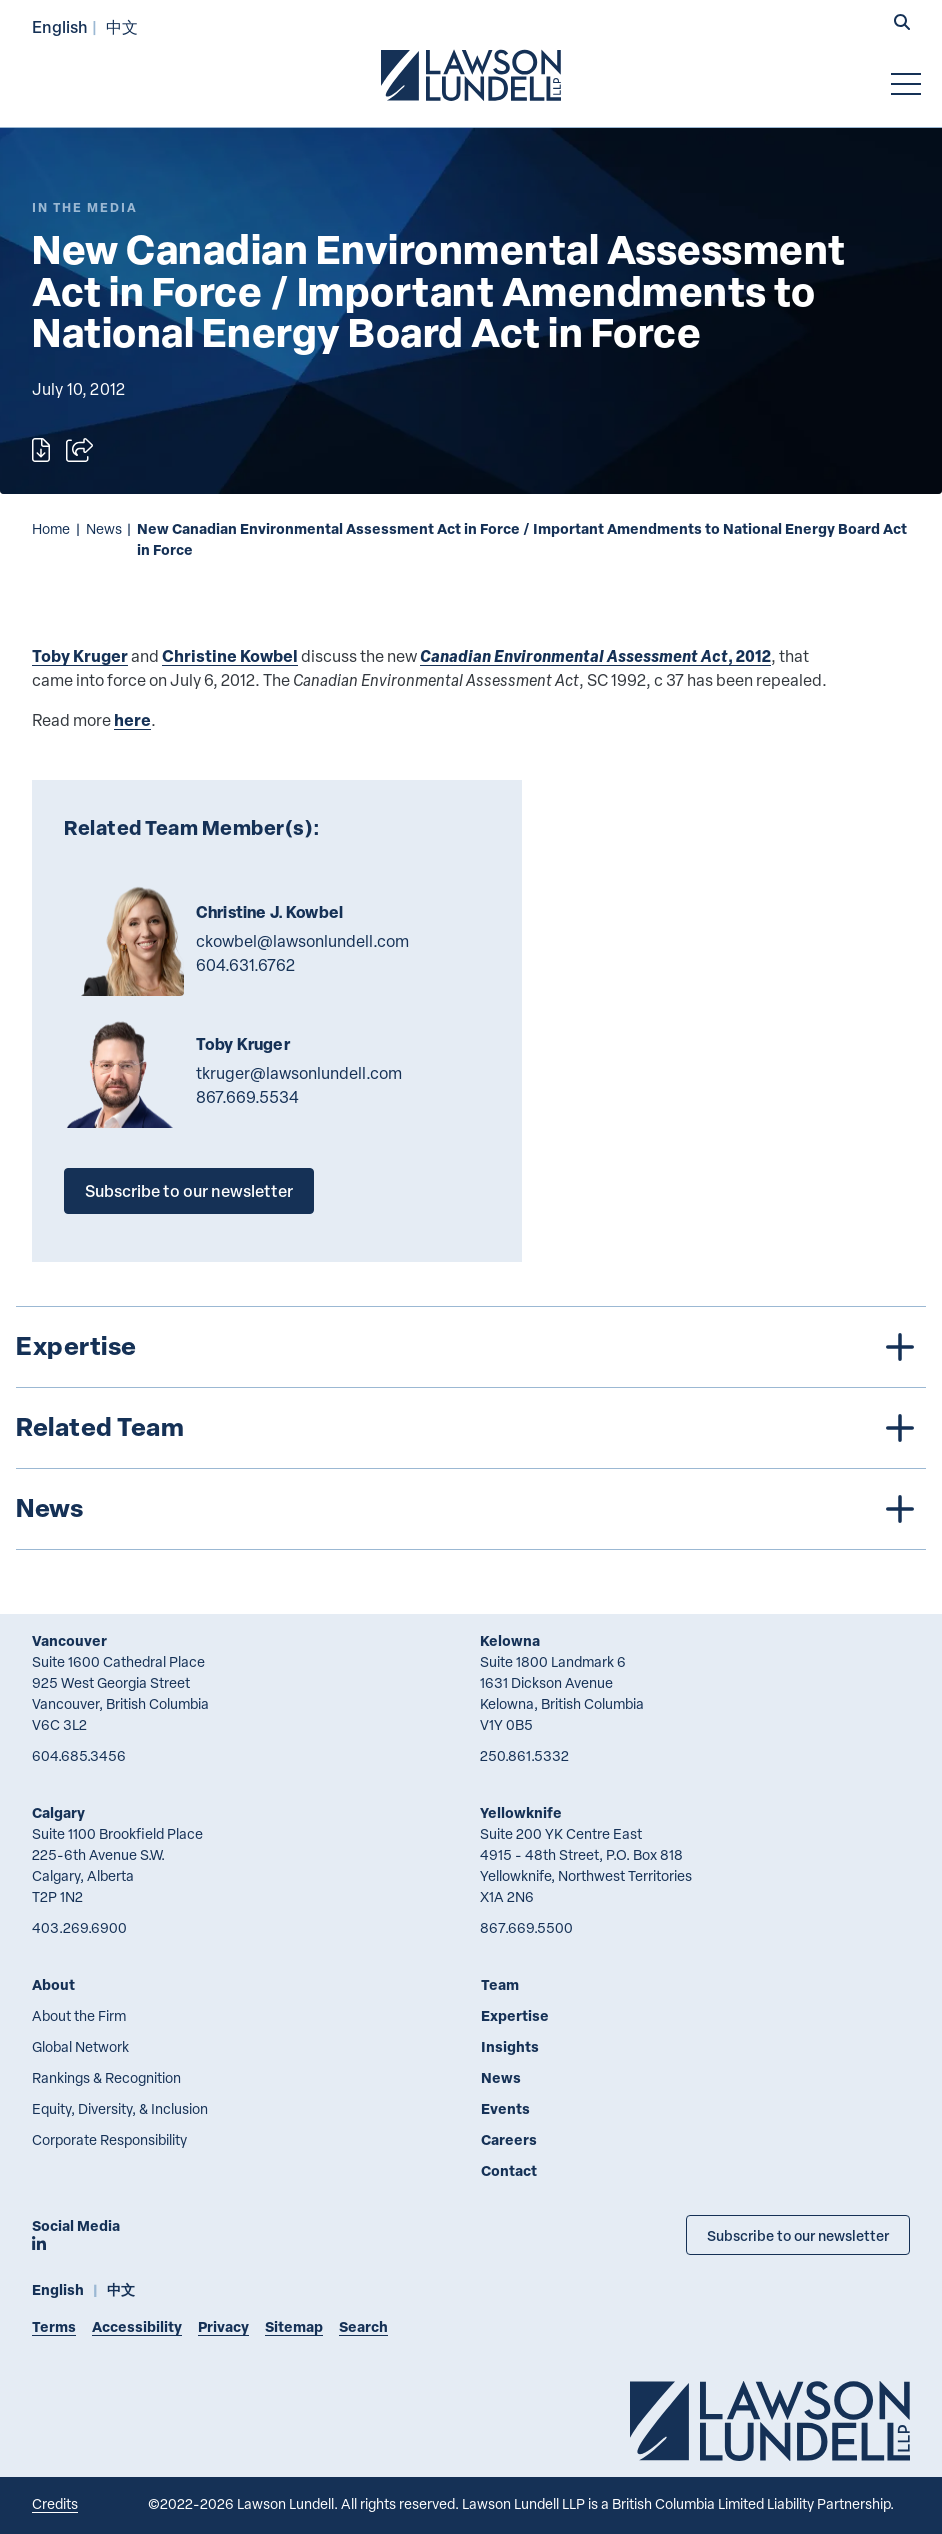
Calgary (58, 1812)
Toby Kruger (80, 655)
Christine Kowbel (230, 655)
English (60, 26)
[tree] (471, 1428)
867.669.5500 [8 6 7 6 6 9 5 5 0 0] (526, 1927)
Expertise (515, 2015)
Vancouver (69, 1640)
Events (505, 2108)
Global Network (80, 2046)
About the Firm (79, 2015)
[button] (902, 24)
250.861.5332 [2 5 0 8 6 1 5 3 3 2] (524, 1755)
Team (500, 1984)
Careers (509, 2139)
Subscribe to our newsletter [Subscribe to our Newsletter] (798, 2235)
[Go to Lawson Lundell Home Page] (471, 75)
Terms (54, 2326)
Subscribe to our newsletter (189, 1190)
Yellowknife (521, 1812)
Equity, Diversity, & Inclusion (120, 2108)
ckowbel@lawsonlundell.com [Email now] (302, 941)
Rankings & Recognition (106, 2077)
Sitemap (294, 2326)
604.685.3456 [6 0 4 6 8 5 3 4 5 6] (79, 1755)
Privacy (223, 2326)
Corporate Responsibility (109, 2139)
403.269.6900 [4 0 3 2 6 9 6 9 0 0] (79, 1927)
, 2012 (595, 655)
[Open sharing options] (79, 450)
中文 (122, 26)
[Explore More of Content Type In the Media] (85, 207)
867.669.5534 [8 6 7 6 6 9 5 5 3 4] (247, 1097)
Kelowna (510, 1640)
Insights (510, 2046)
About (53, 1984)
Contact (509, 2170)
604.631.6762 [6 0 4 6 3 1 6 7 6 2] (245, 965)
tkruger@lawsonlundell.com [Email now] (299, 1073)
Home (51, 528)
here (132, 719)
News (104, 528)
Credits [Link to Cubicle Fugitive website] (55, 2503)
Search (363, 2326)
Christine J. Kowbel (269, 912)
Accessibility (137, 2326)
